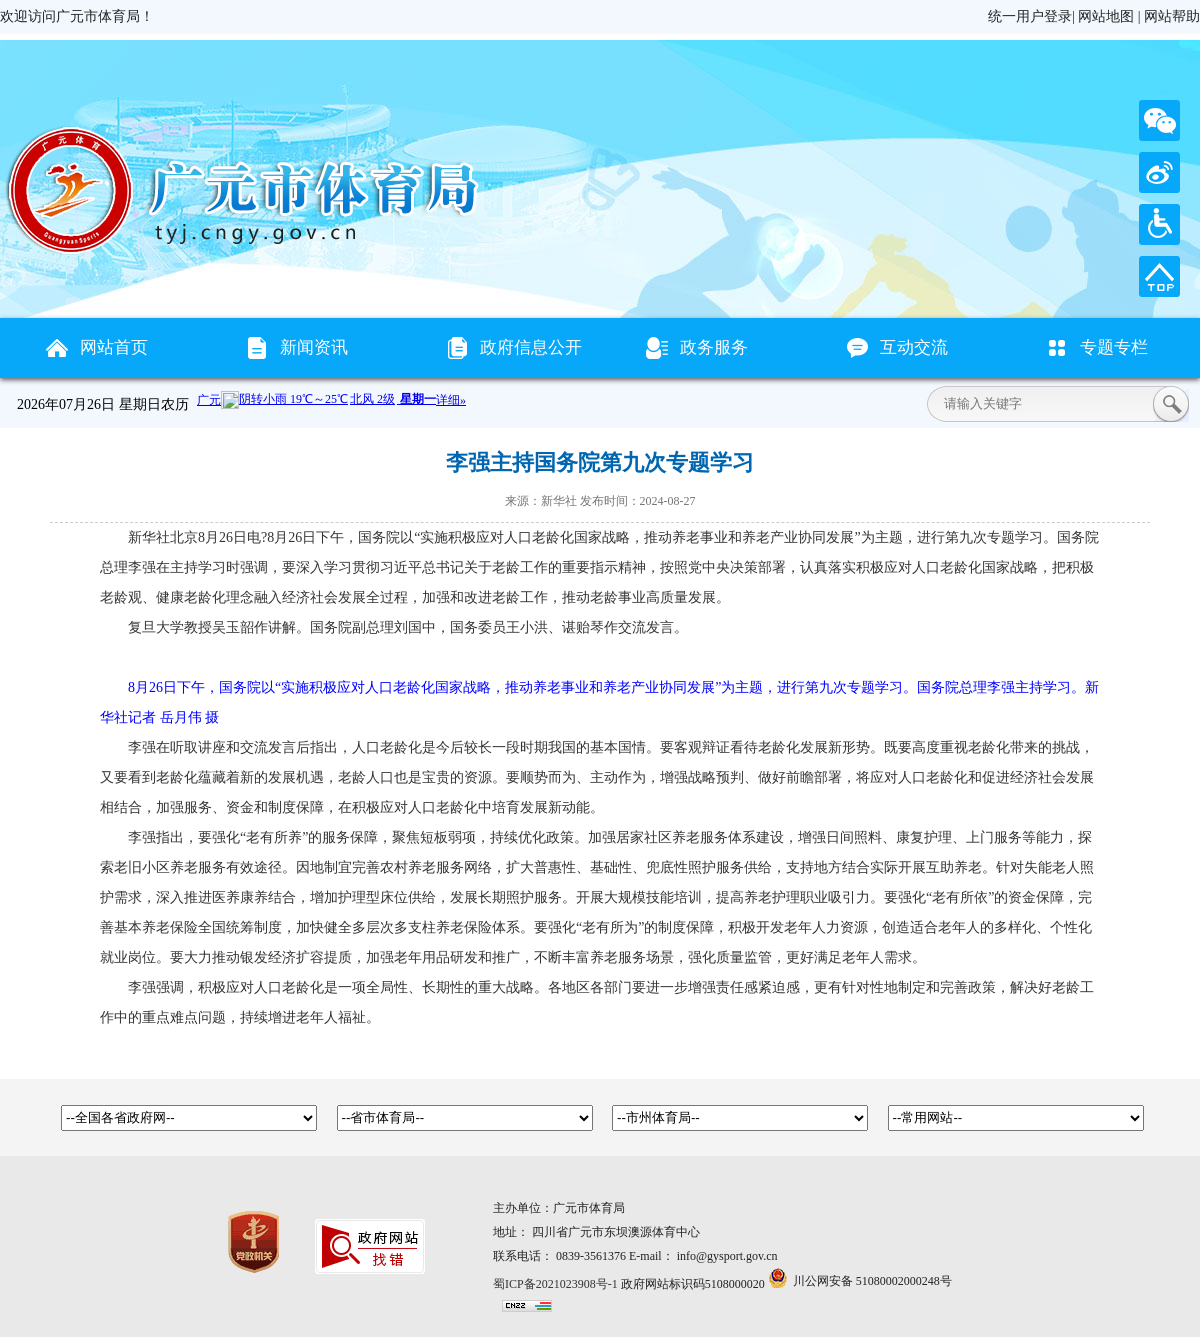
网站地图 (1106, 16)
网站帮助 (1172, 16)
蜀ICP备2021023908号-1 (555, 1284)
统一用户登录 (1030, 16)
